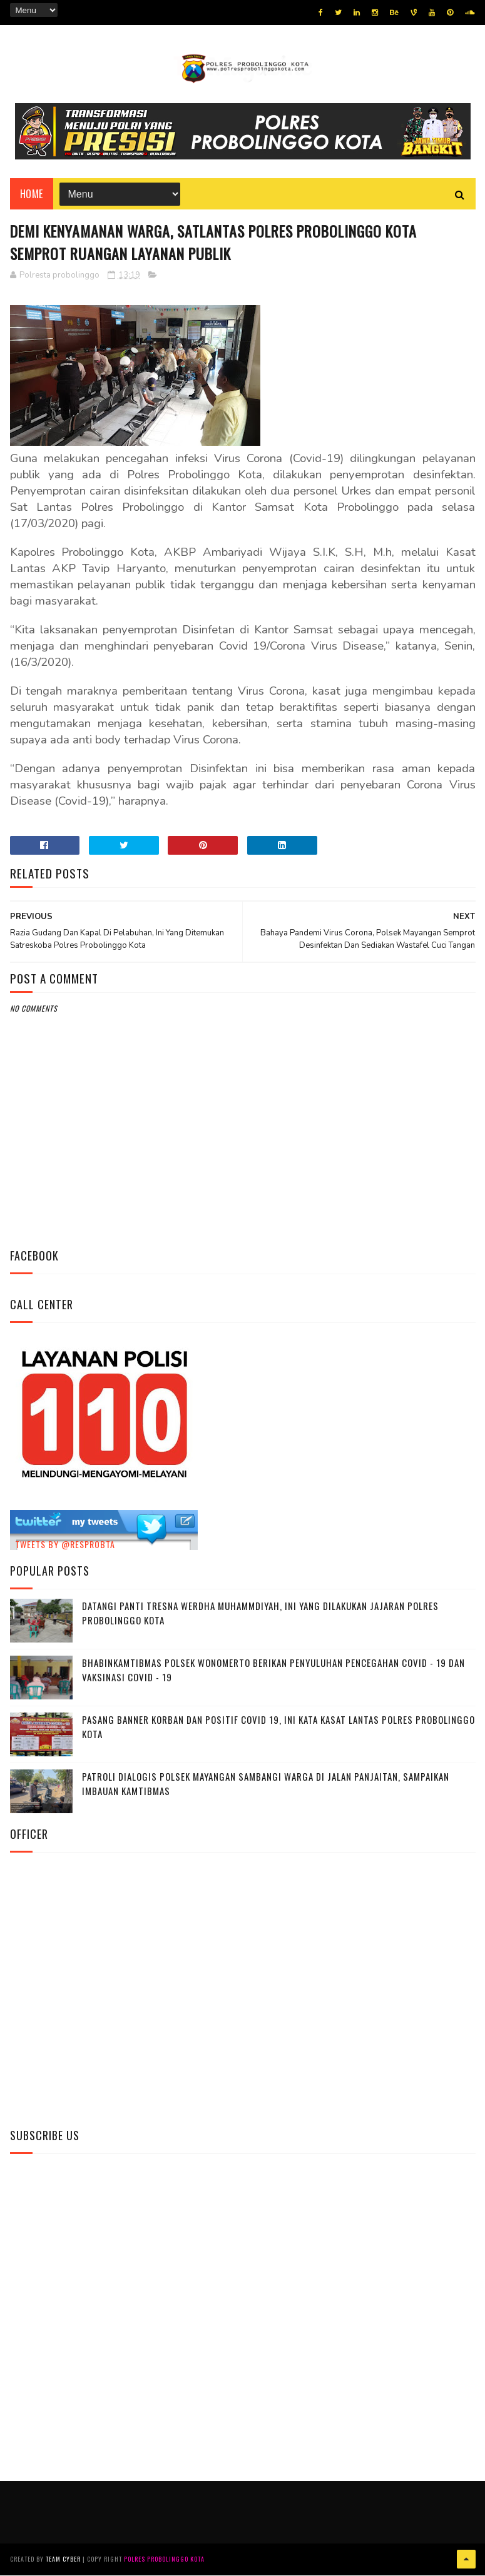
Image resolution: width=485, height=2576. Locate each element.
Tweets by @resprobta (65, 1544)
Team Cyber (63, 2560)
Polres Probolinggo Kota (164, 2560)
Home (31, 194)
